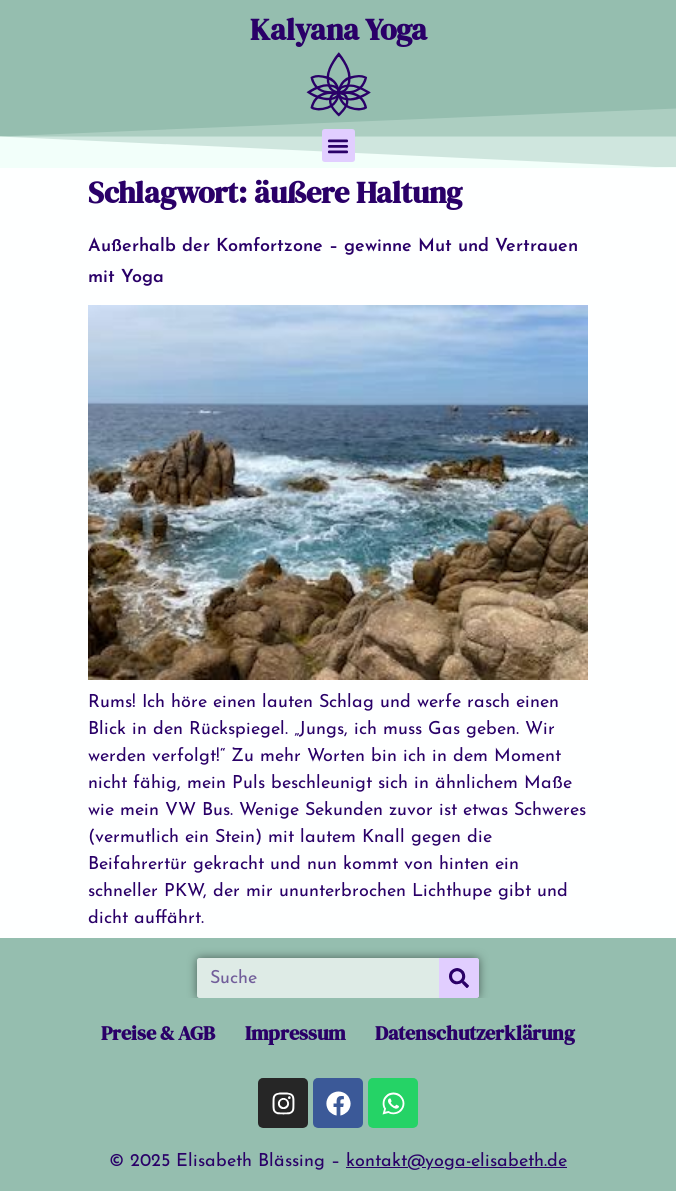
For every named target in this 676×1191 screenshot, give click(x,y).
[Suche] (459, 978)
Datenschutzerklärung (475, 1033)
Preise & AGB (158, 1033)
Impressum (295, 1033)
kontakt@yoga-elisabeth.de (456, 1161)
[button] (338, 145)
